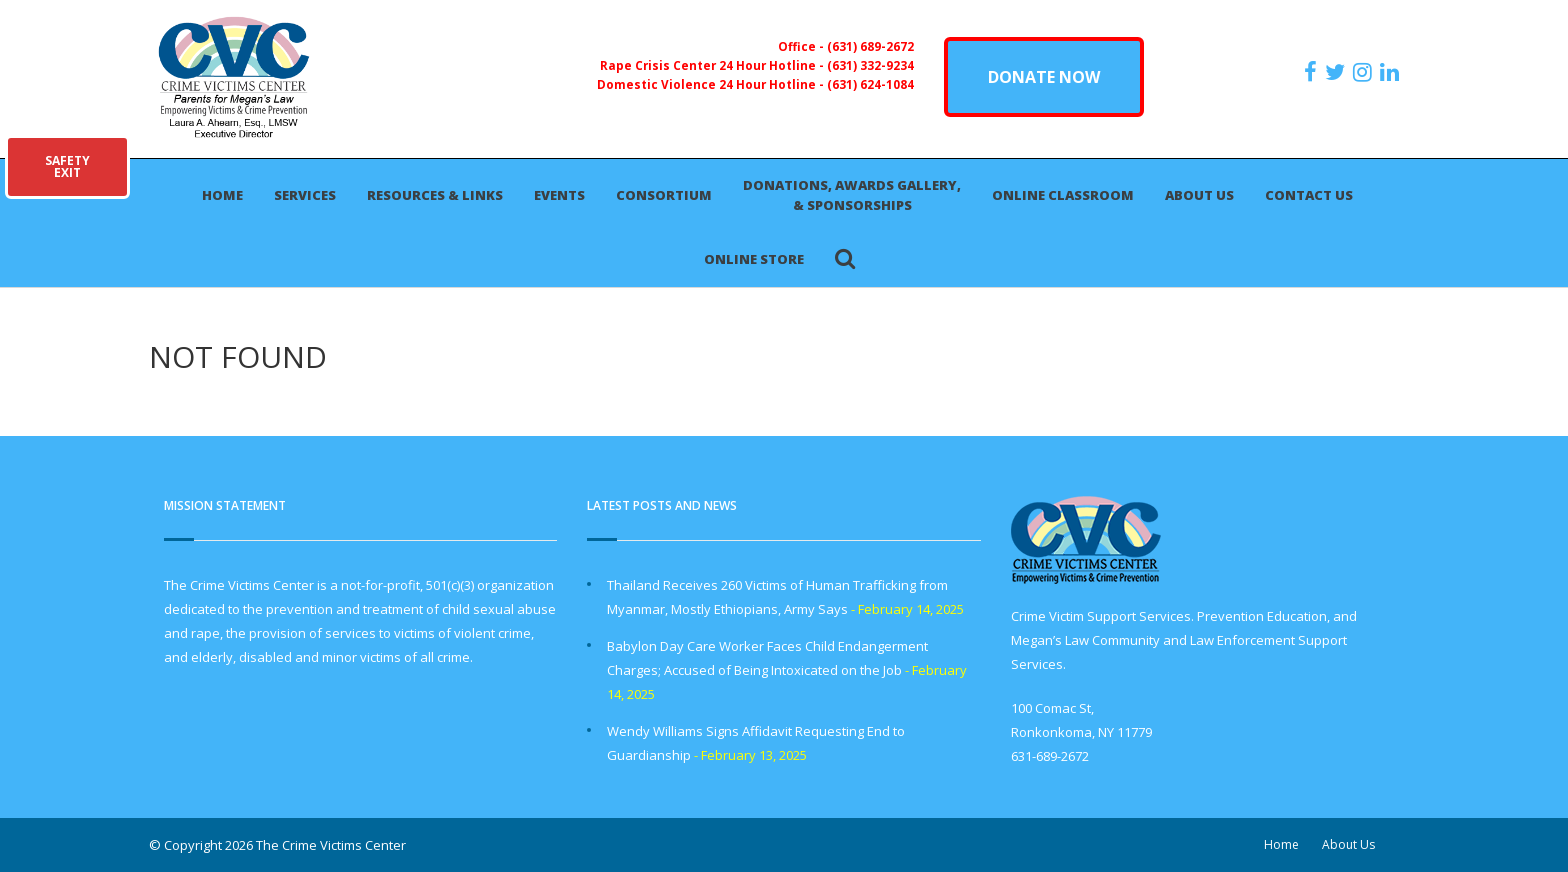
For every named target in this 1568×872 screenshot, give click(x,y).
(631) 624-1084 (870, 84)
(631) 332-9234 (870, 65)
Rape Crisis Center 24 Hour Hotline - (713, 65)
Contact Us (1309, 195)
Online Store (754, 259)
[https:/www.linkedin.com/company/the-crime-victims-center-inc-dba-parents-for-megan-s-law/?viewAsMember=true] (1392, 72)
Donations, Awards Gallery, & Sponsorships (852, 195)
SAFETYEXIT (67, 166)
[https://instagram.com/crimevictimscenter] (1365, 72)
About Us (1199, 195)
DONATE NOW (1044, 77)
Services (305, 195)
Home (222, 195)
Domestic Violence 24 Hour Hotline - (712, 84)
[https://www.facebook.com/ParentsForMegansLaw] (1313, 72)
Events (559, 195)
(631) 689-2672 (870, 46)
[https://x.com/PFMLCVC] (1337, 72)
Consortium (664, 195)
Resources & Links (435, 195)
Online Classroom (1063, 195)
